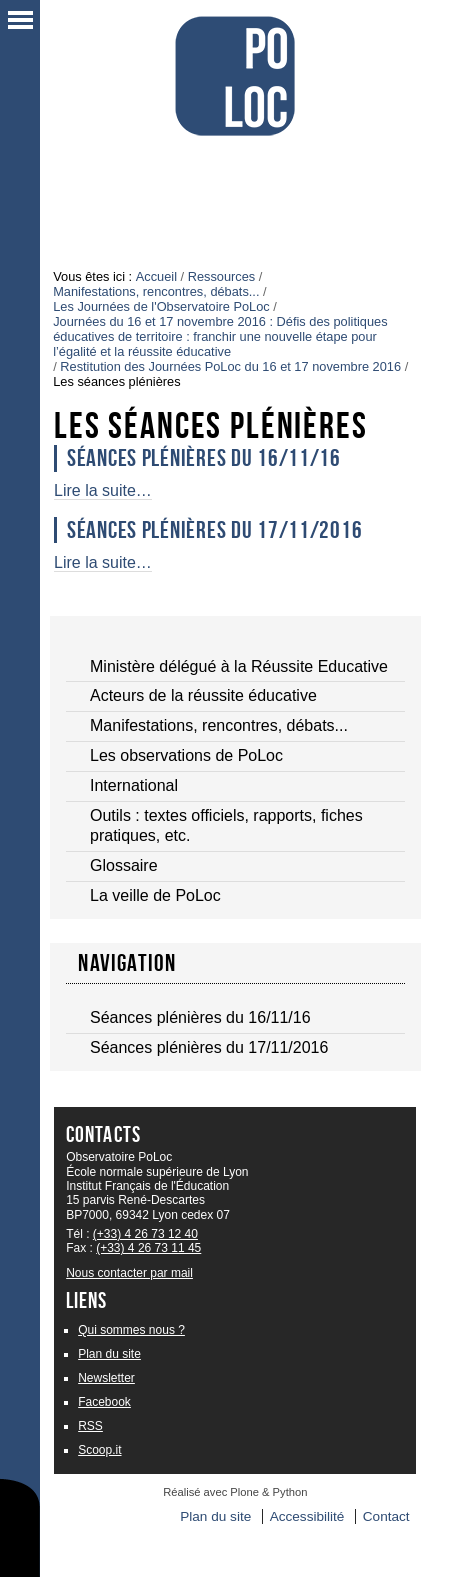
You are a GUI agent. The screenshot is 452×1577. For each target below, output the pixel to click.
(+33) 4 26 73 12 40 (145, 1234)
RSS (90, 1426)
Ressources (222, 276)
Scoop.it (99, 1450)
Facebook (104, 1402)
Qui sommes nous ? (131, 1330)
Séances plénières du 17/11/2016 (214, 530)
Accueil (156, 276)
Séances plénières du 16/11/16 (204, 458)
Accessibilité (307, 1516)
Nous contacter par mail (129, 1273)
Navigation (127, 963)
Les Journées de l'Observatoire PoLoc (161, 306)
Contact (386, 1516)
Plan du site (109, 1354)
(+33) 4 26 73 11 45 (148, 1248)
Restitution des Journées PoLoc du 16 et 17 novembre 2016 (230, 366)
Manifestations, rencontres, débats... (156, 291)
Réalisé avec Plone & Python (235, 1492)
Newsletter (106, 1378)
